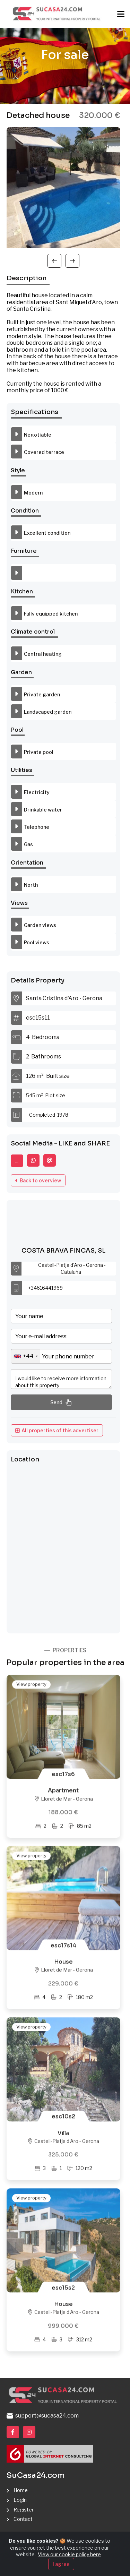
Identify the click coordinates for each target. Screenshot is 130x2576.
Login (20, 2500)
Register (24, 2510)
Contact (23, 2519)
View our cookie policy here (69, 2554)
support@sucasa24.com (43, 2415)
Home (21, 2490)
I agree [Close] (61, 2564)
